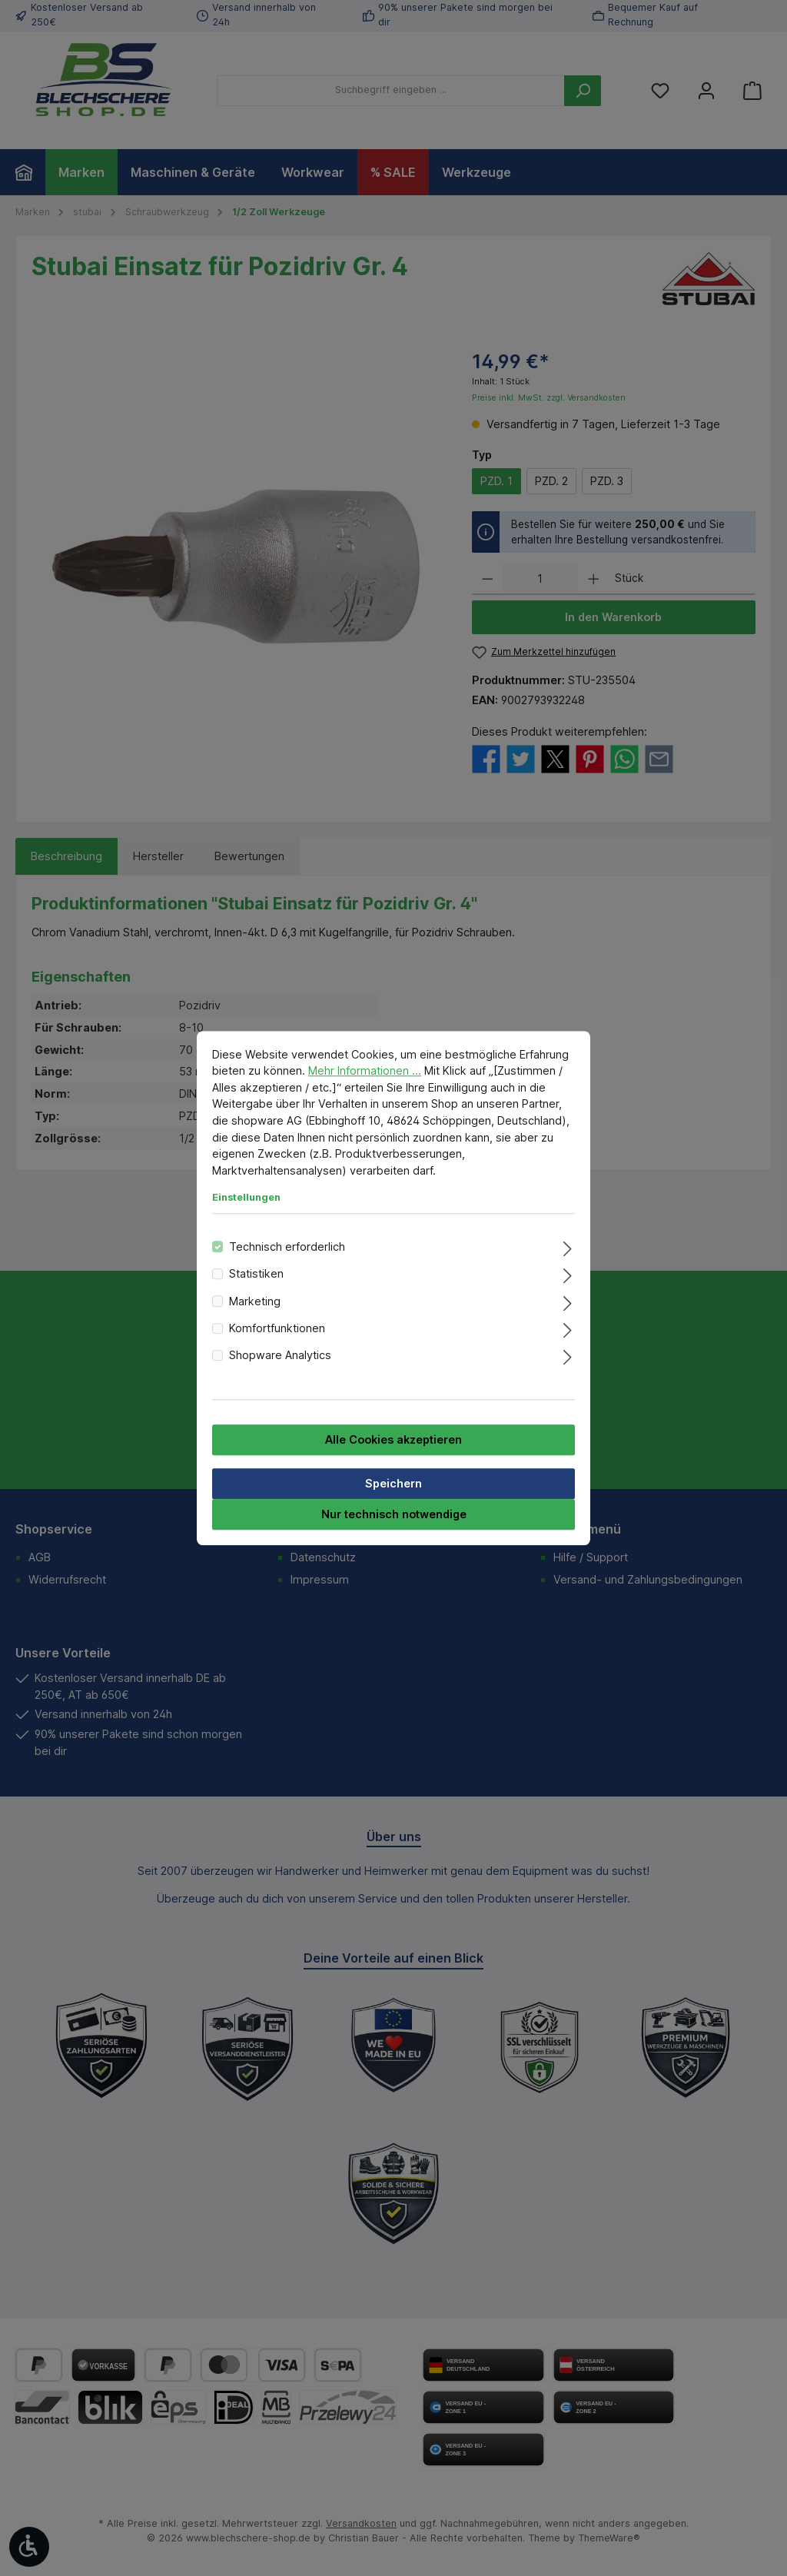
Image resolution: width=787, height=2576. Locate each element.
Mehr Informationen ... (364, 1070)
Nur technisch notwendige (394, 1514)
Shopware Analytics (280, 1355)
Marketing (255, 1301)
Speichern (393, 1483)
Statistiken (256, 1273)
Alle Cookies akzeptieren (393, 1439)
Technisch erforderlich (287, 1246)
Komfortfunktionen (277, 1328)
